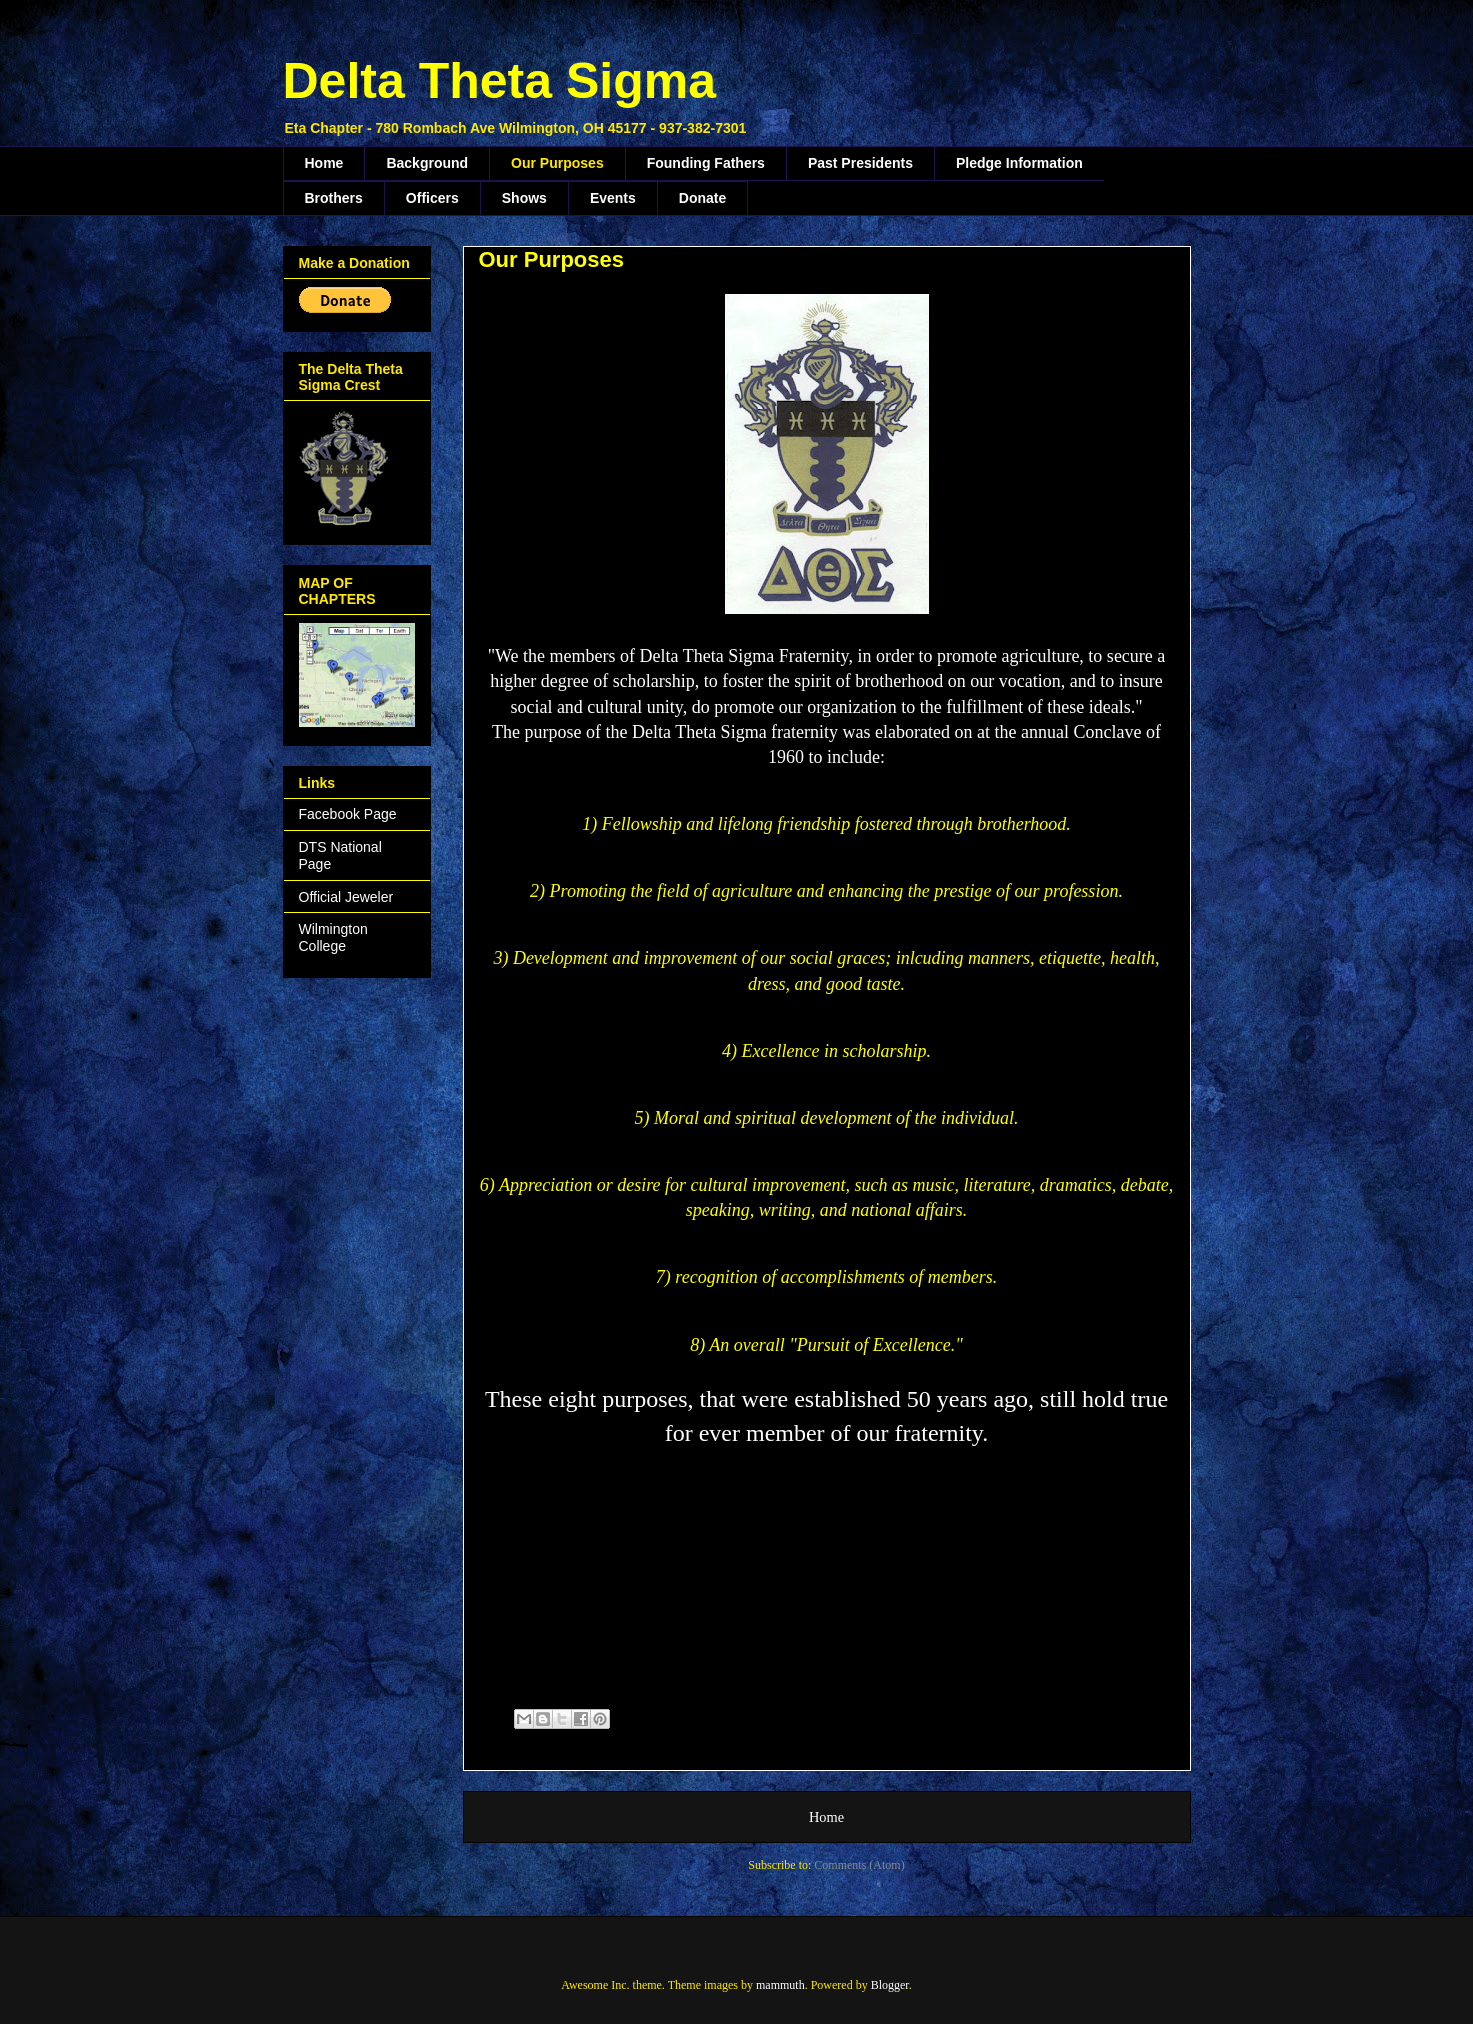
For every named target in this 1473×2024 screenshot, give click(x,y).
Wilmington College (333, 937)
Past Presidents (860, 163)
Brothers (334, 198)
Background (427, 163)
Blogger (890, 1985)
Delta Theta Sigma (499, 81)
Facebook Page (348, 814)
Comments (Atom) (859, 1865)
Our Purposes (557, 163)
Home (324, 163)
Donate (702, 198)
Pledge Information (1019, 163)
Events (613, 198)
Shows (524, 198)
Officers (432, 198)
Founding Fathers (706, 163)
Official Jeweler (346, 897)
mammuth (780, 1985)
